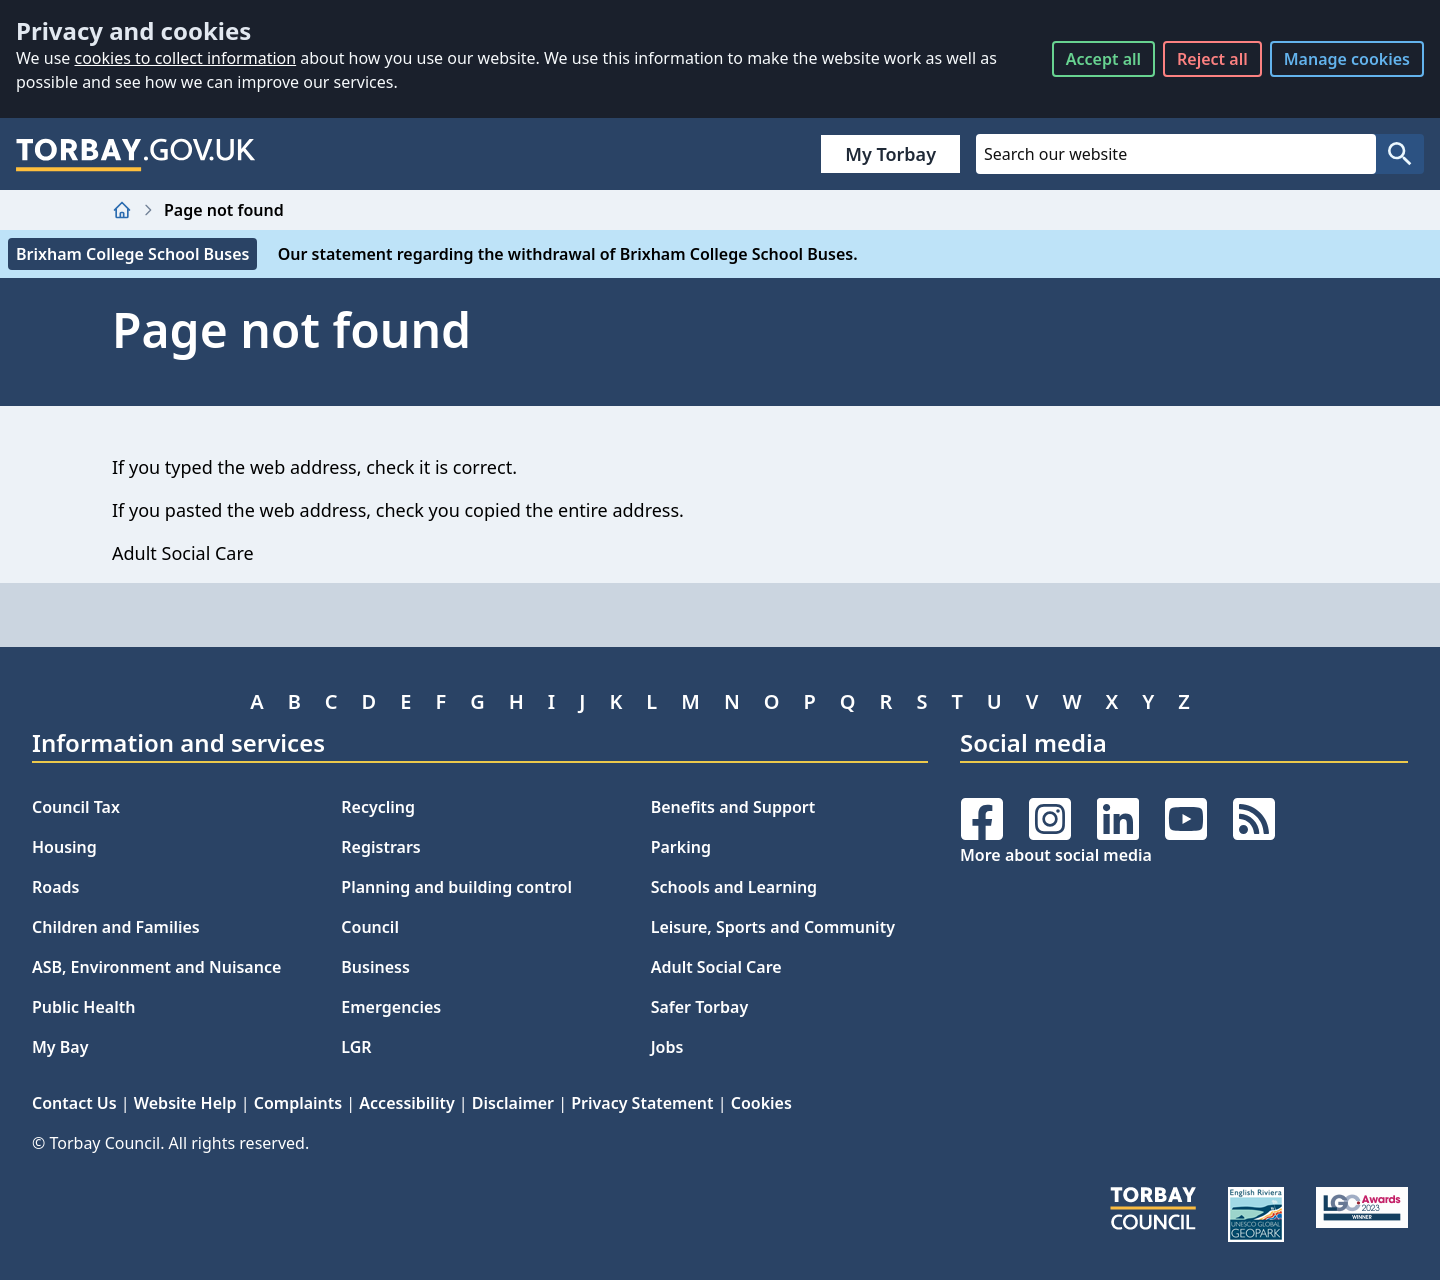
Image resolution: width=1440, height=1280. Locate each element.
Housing (64, 847)
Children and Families (116, 927)
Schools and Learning (734, 887)
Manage (1347, 59)
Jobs (667, 1047)
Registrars (380, 847)
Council (370, 927)
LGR (356, 1047)
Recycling (378, 807)
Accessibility (406, 1103)
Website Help (185, 1103)
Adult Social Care (716, 967)
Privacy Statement (642, 1103)
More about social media (1056, 855)
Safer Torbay (700, 1007)
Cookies (761, 1103)
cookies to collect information (185, 58)
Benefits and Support (733, 807)
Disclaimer (513, 1103)
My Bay (60, 1047)
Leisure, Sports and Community (773, 927)
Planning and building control (456, 887)
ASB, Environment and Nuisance (156, 967)
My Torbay (890, 154)
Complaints (298, 1103)
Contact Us (74, 1103)
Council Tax (76, 807)
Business (375, 967)
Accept (1103, 59)
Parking (681, 847)
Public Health (83, 1007)
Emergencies (391, 1007)
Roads (55, 887)
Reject (1212, 59)
